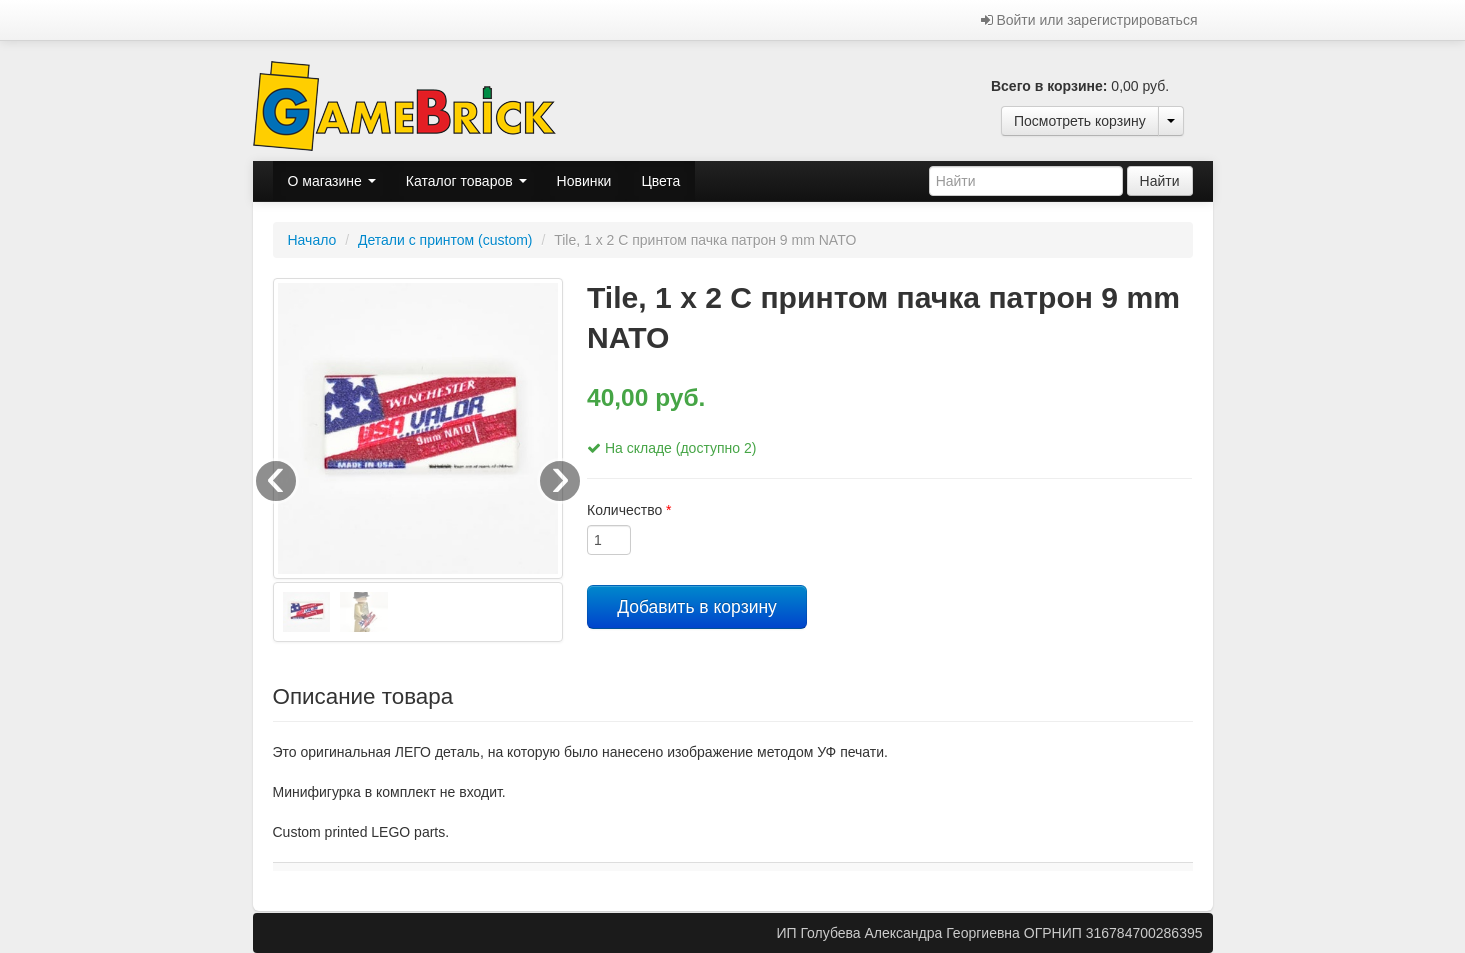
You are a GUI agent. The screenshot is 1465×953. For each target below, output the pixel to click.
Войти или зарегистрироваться (1089, 20)
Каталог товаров (466, 181)
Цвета (660, 181)
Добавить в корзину (697, 607)
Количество (629, 510)
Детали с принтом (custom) (445, 240)
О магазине (332, 181)
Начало (312, 240)
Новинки (584, 181)
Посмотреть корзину (1080, 121)
